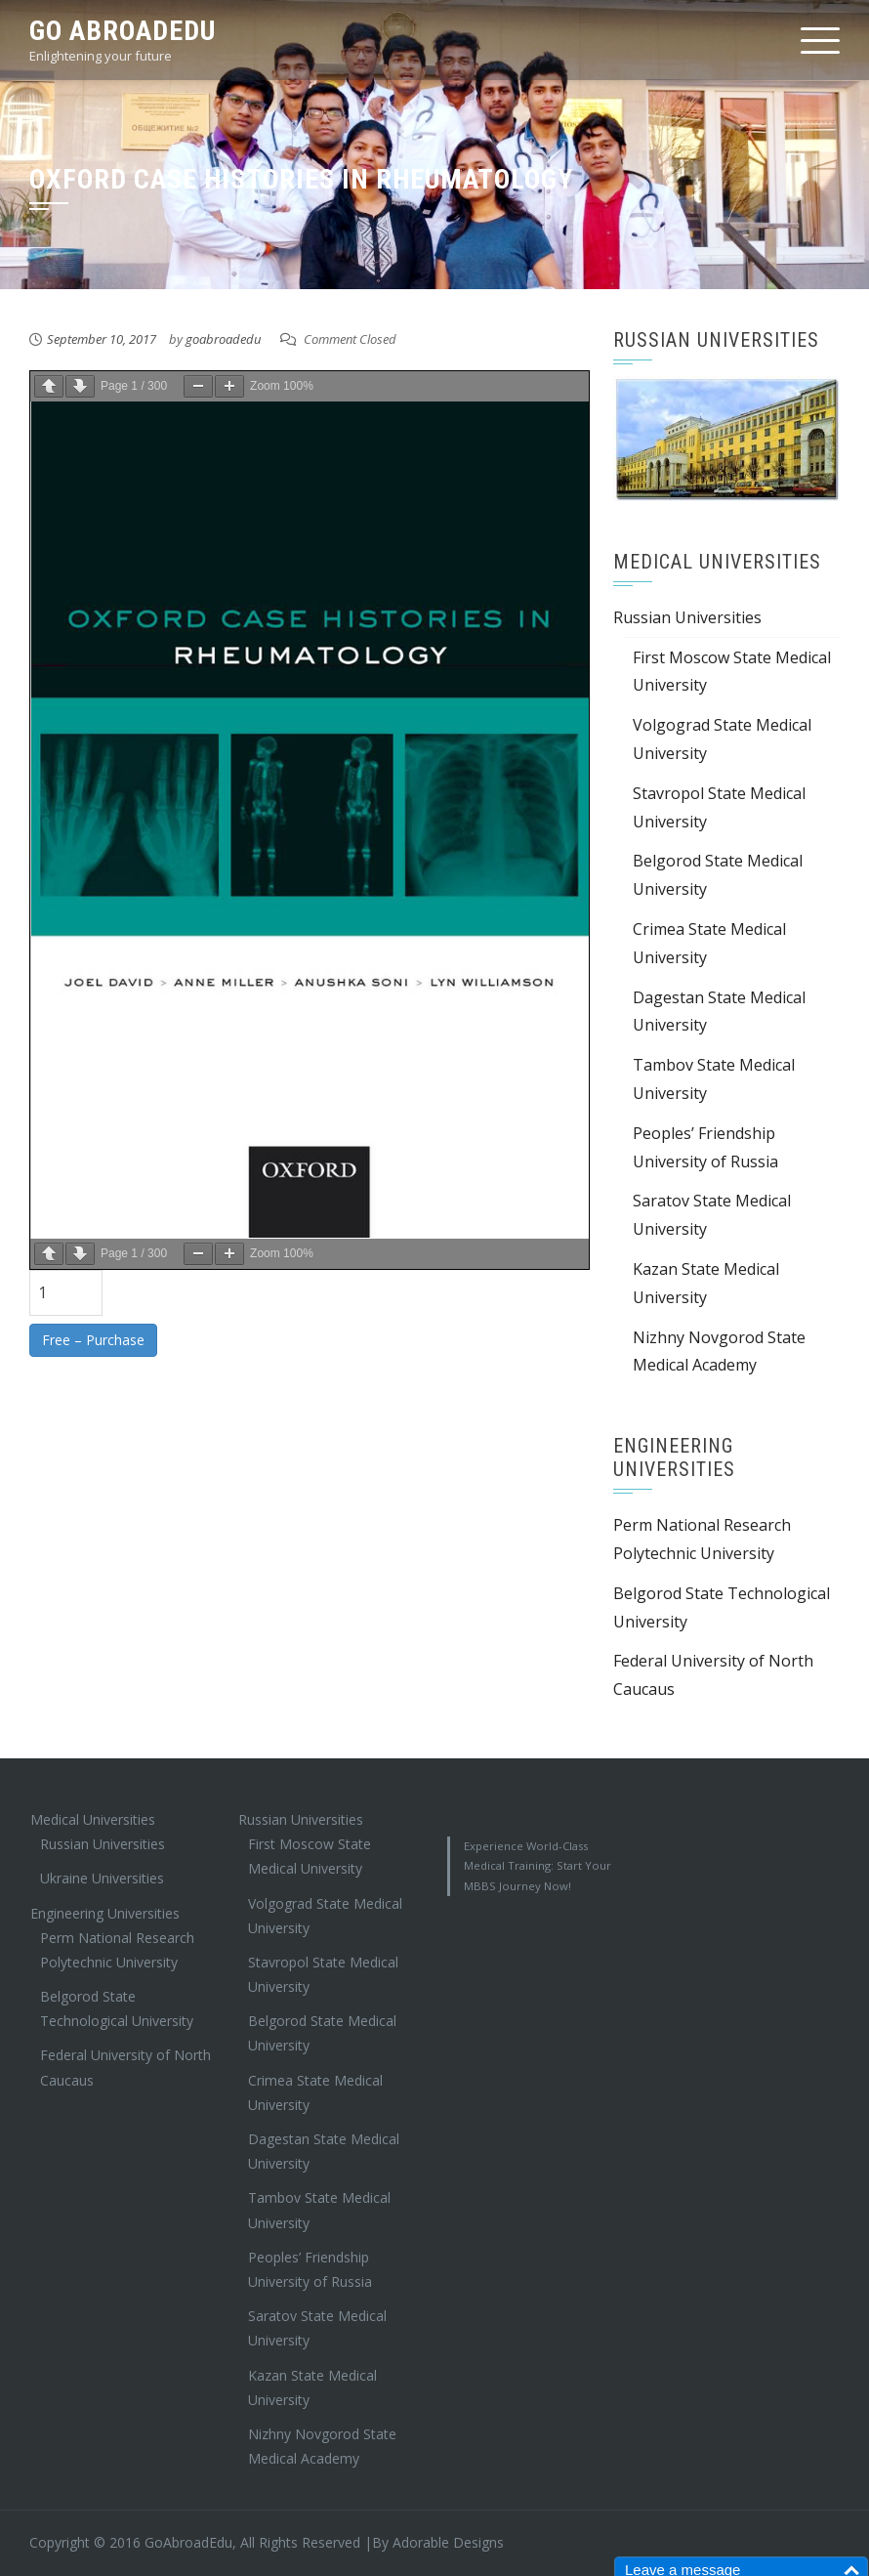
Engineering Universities (105, 1913)
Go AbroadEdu (122, 31)
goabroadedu (223, 339)
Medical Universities (92, 1819)
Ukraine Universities (102, 1878)
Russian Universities (687, 617)
